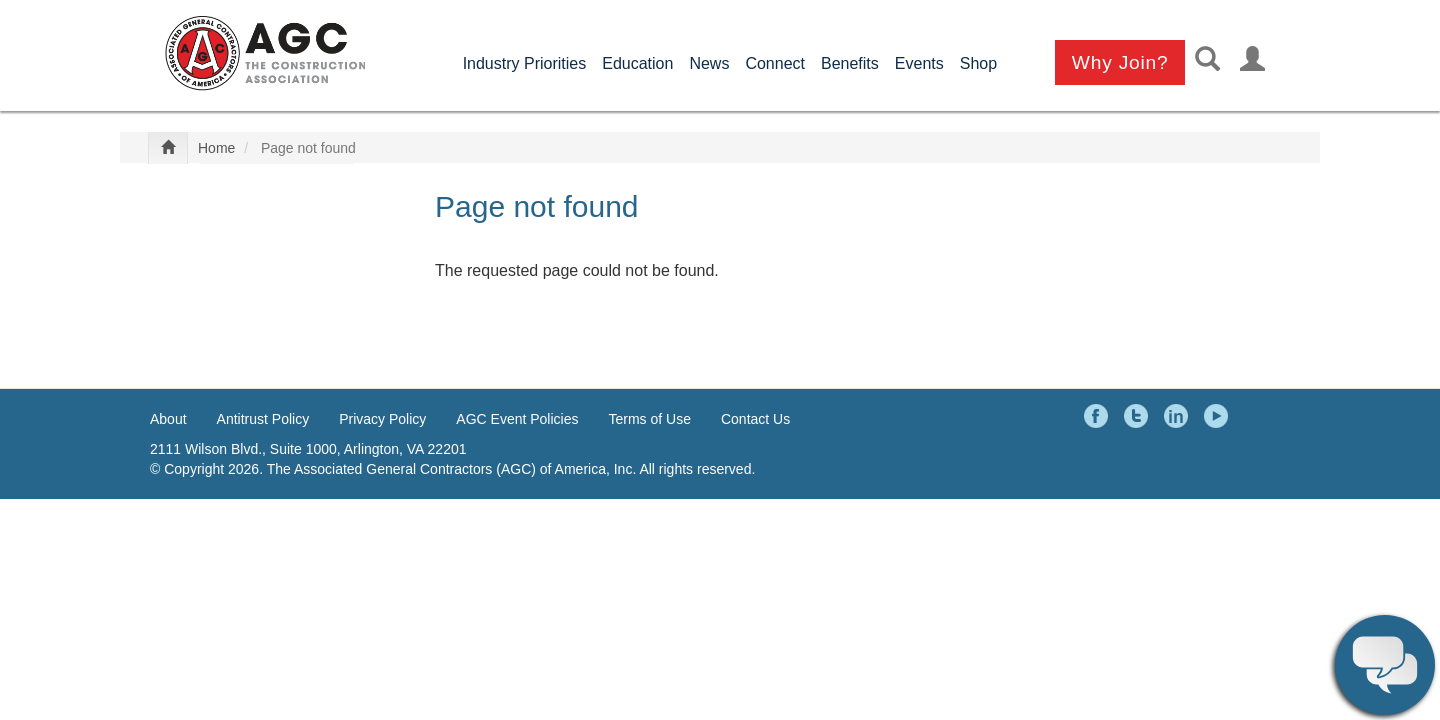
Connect (775, 63)
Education (637, 63)
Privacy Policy (382, 419)
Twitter (1139, 416)
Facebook (1099, 416)
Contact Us (755, 419)
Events (919, 63)
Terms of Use (650, 419)
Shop (978, 63)
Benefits (850, 63)
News (709, 63)
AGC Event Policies (517, 419)
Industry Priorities (525, 63)
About (168, 419)
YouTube (1219, 416)
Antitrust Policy (263, 419)
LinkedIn (1179, 416)
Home (216, 148)
